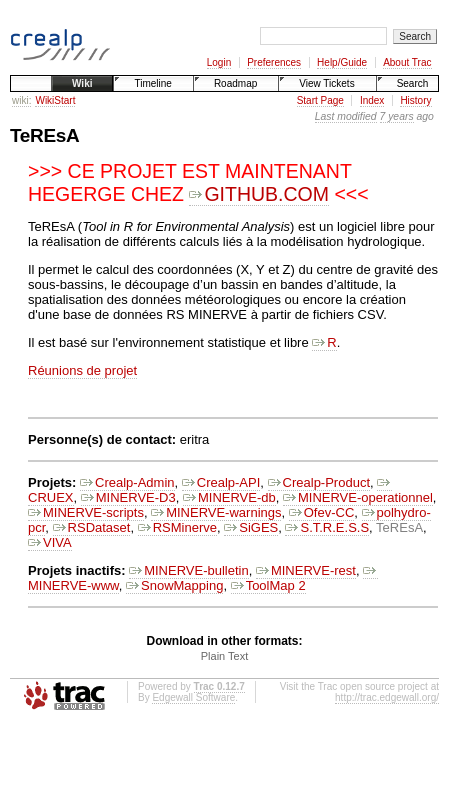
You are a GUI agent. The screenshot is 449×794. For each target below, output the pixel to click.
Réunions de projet (82, 370)
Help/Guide (342, 62)
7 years (397, 116)
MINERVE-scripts (86, 512)
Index (372, 100)
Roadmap (235, 83)
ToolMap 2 (268, 585)
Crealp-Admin (127, 482)
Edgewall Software (193, 697)
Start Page (320, 100)
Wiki (82, 83)
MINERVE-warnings (216, 512)
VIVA (50, 542)
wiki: (21, 100)
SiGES (251, 527)
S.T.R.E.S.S (327, 527)
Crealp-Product (319, 482)
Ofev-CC (322, 512)
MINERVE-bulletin (189, 570)
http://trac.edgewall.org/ (387, 697)
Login (219, 62)
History (415, 100)
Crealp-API (221, 482)
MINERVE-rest (306, 570)
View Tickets (326, 83)
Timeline (152, 83)
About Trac (407, 62)
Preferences (274, 62)
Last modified (346, 116)
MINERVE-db (229, 497)
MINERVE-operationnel (358, 497)
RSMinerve (177, 527)
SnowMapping (174, 585)
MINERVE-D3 (128, 497)
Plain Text (225, 656)
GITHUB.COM (259, 194)
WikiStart (55, 100)
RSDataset (92, 527)
